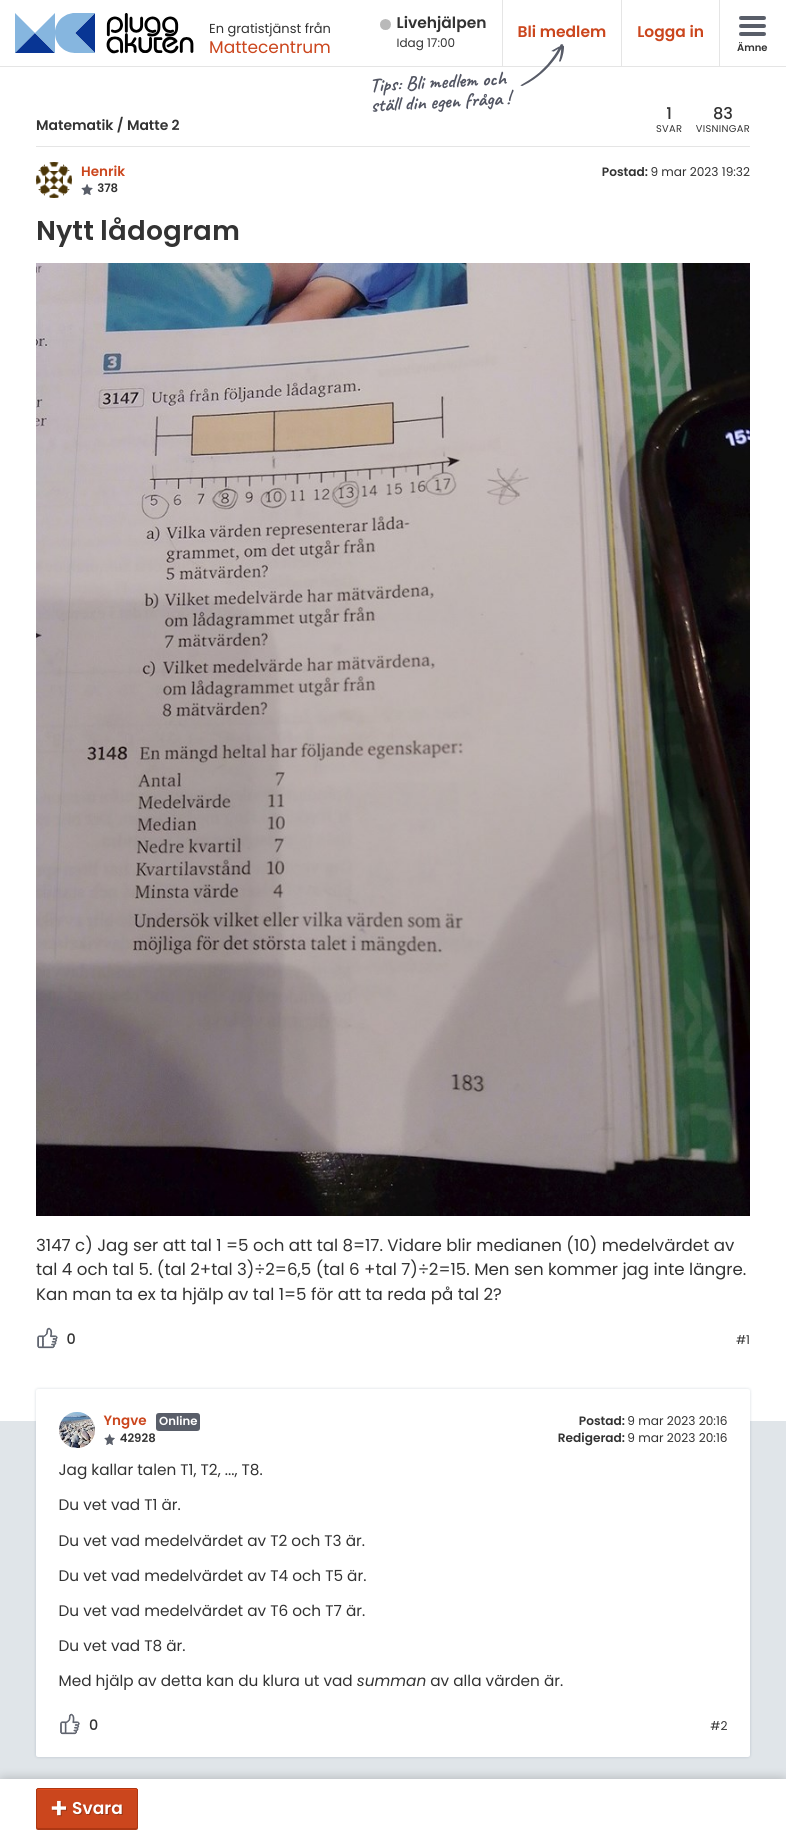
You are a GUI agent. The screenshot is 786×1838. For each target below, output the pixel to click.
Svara (97, 1808)
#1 (743, 1341)
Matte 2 (153, 125)
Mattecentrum (270, 47)
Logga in (670, 32)
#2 (718, 1727)
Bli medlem (562, 32)
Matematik (74, 125)
